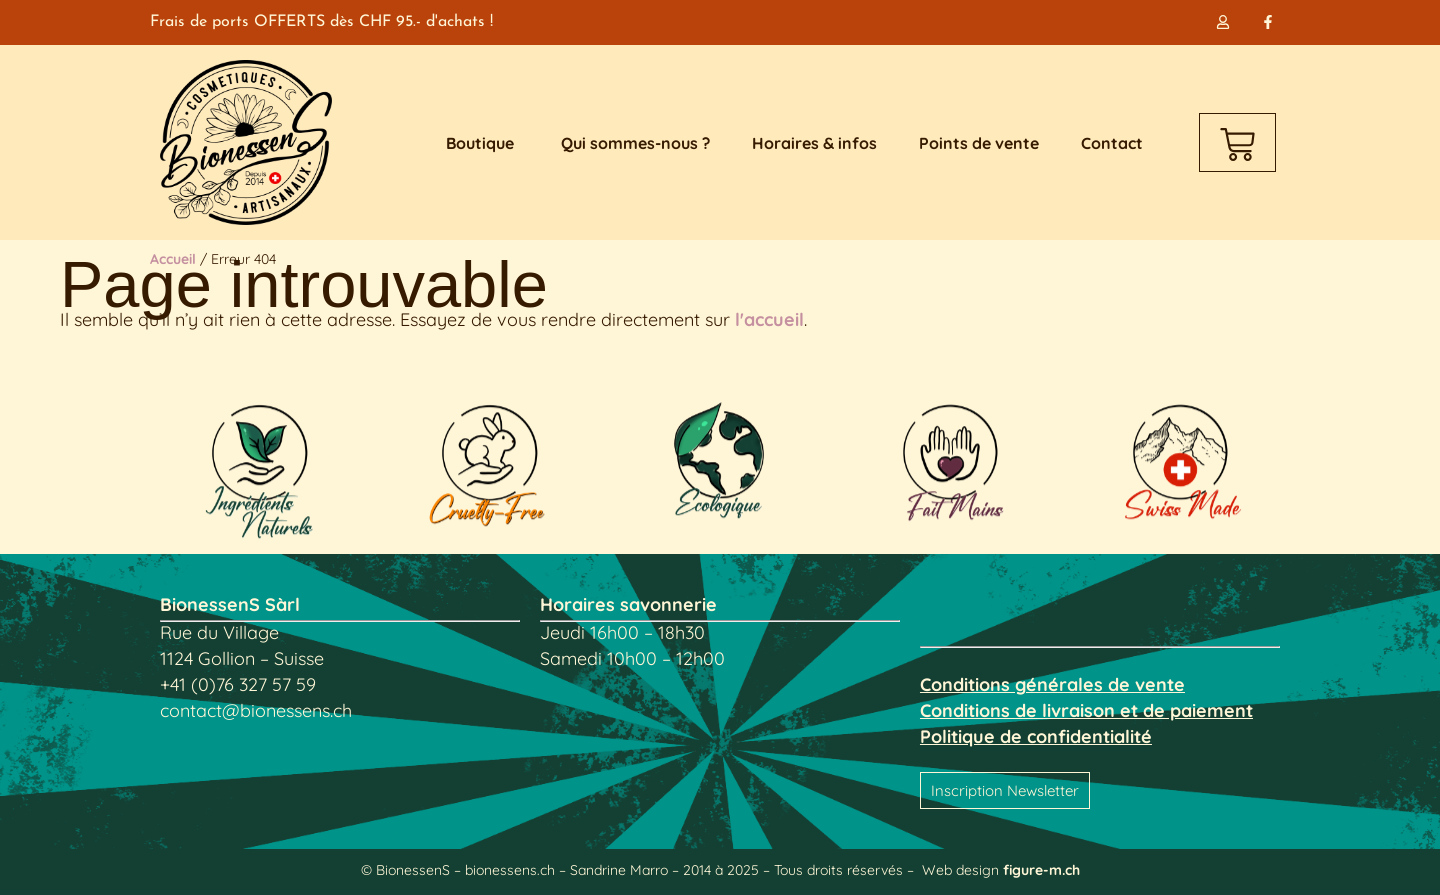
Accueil (173, 259)
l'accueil (769, 319)
